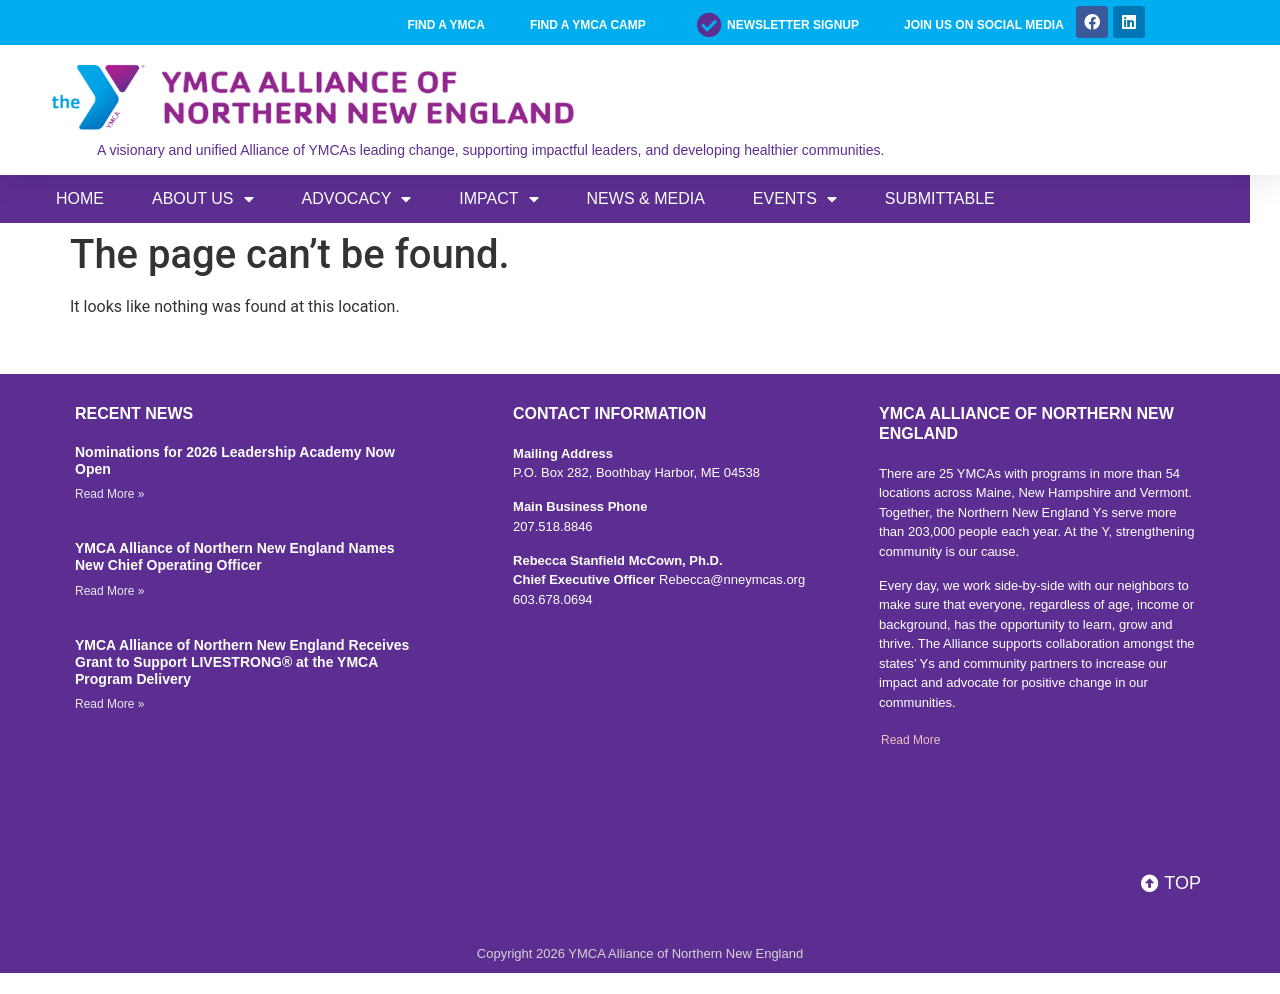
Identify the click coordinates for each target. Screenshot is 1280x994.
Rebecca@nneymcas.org (732, 579)
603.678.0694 (553, 599)
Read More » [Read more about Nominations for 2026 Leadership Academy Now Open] (109, 494)
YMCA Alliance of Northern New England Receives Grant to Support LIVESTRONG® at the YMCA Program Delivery (242, 662)
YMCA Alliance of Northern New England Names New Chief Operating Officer (234, 556)
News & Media (646, 198)
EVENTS (795, 199)
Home (80, 198)
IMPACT (498, 199)
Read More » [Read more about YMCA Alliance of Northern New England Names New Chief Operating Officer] (109, 591)
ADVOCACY (357, 199)
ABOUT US (203, 199)
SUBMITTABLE (940, 198)
